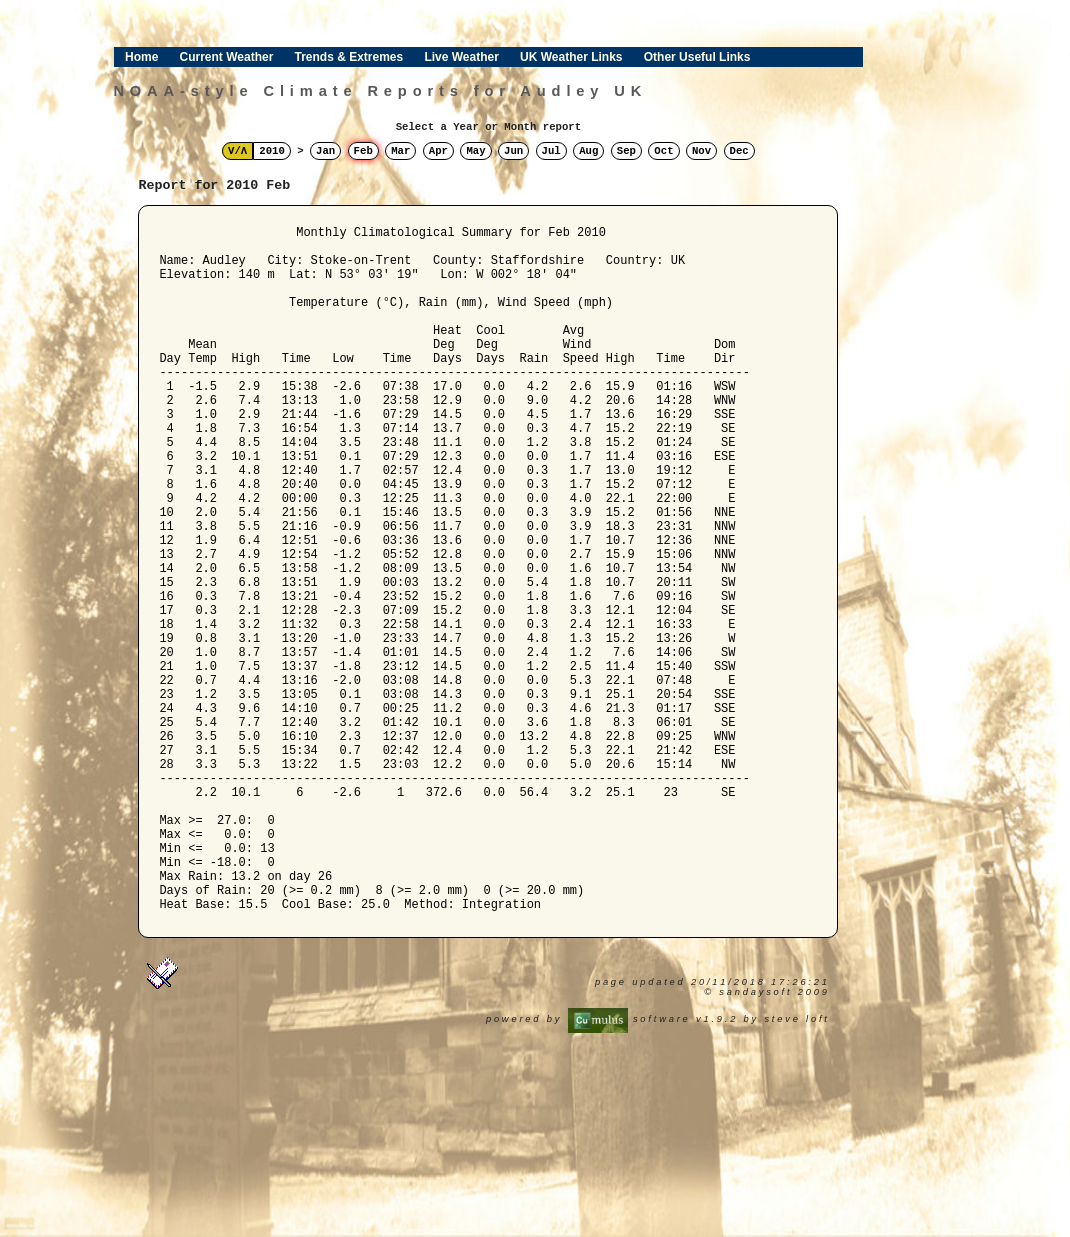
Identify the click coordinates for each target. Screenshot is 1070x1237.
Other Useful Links (697, 57)
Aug (588, 151)
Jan (325, 151)
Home (141, 57)
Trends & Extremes (349, 57)
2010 (272, 151)
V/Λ (237, 151)
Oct (663, 151)
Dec (739, 151)
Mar (400, 151)
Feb (363, 151)
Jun (513, 151)
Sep (626, 151)
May (475, 151)
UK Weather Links (571, 57)
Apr (438, 151)
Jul (551, 151)
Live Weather (461, 57)
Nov (701, 151)
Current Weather (227, 57)
